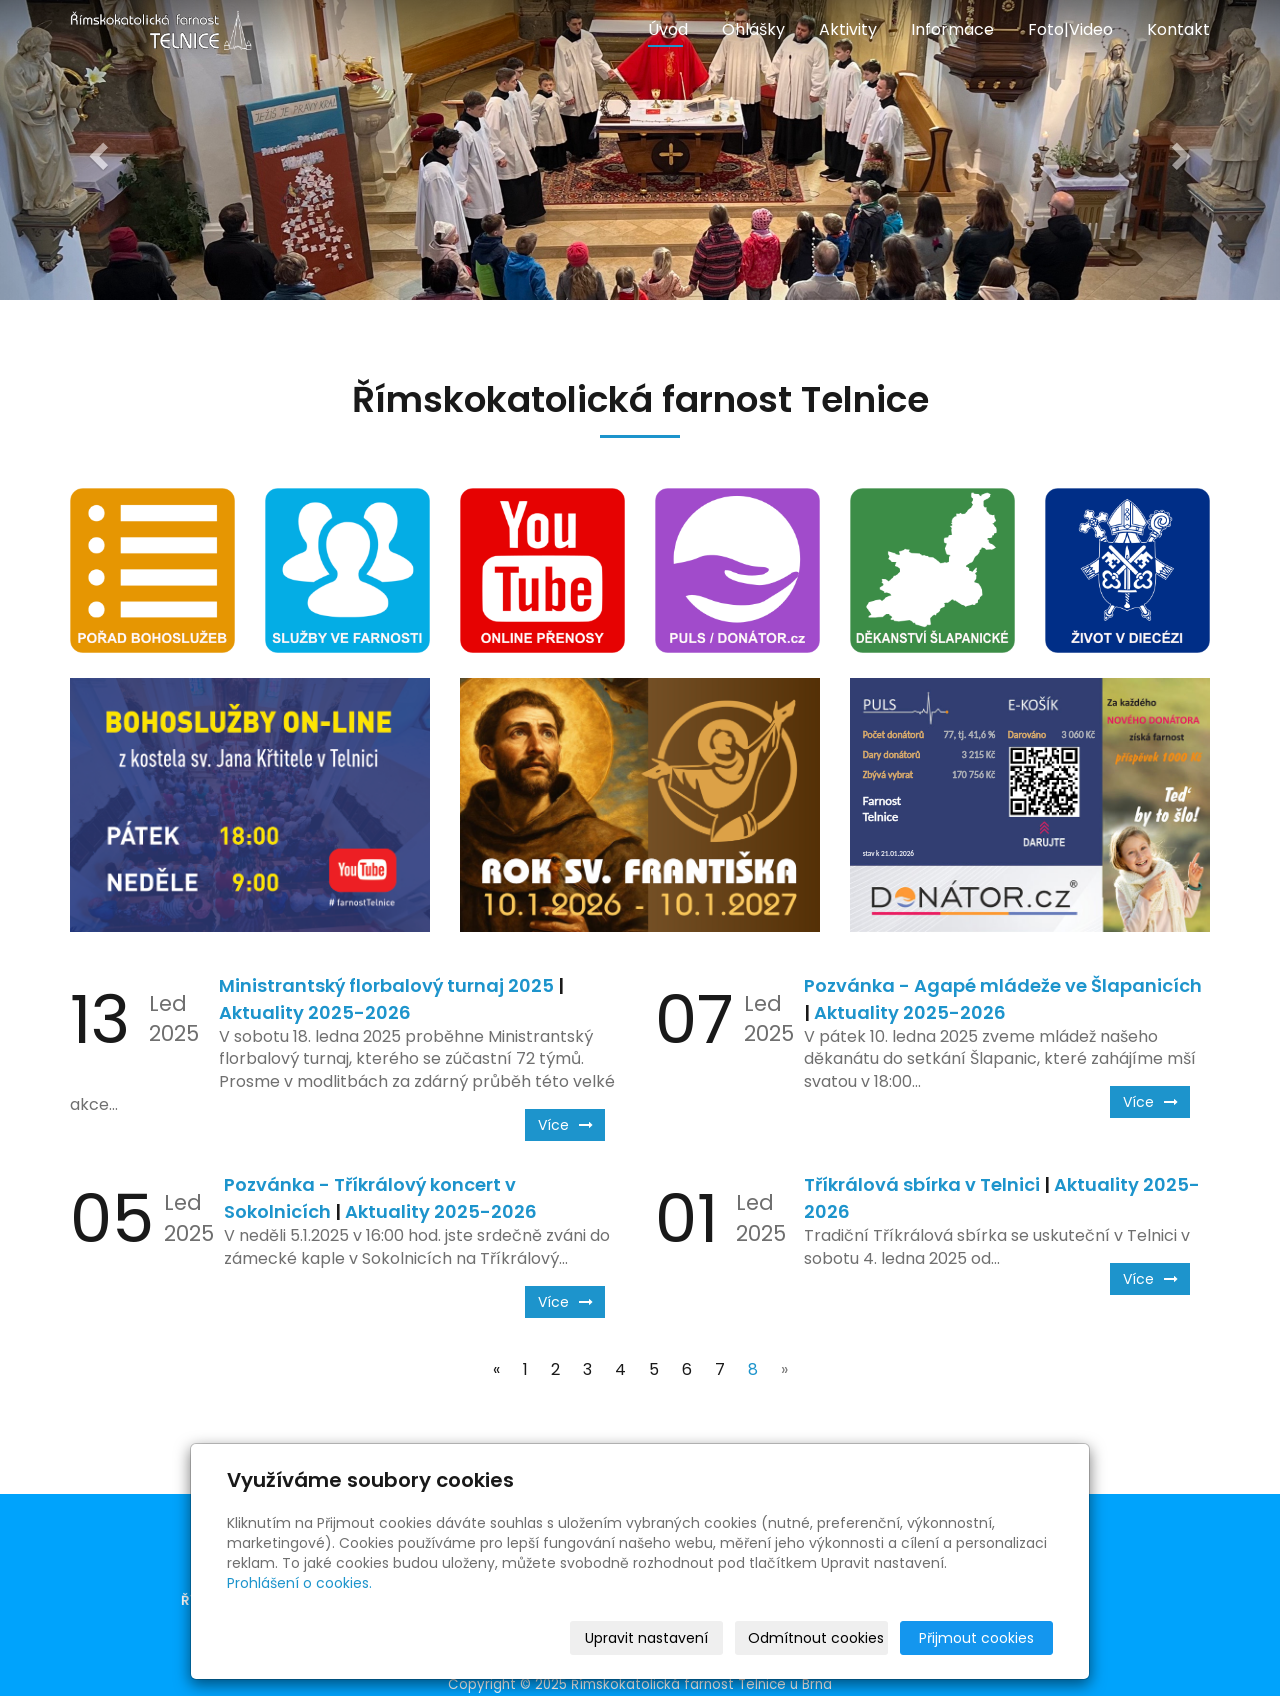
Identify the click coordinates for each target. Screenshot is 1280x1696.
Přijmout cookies (976, 1638)
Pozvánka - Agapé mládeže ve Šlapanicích (1003, 985)
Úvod (668, 29)
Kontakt (1178, 29)
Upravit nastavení (646, 1638)
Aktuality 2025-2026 (315, 1012)
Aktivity (848, 29)
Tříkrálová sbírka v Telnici (922, 1184)
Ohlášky (753, 29)
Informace (952, 29)
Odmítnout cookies (816, 1638)
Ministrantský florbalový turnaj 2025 (386, 985)
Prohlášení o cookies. (299, 1583)
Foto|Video (1070, 29)
